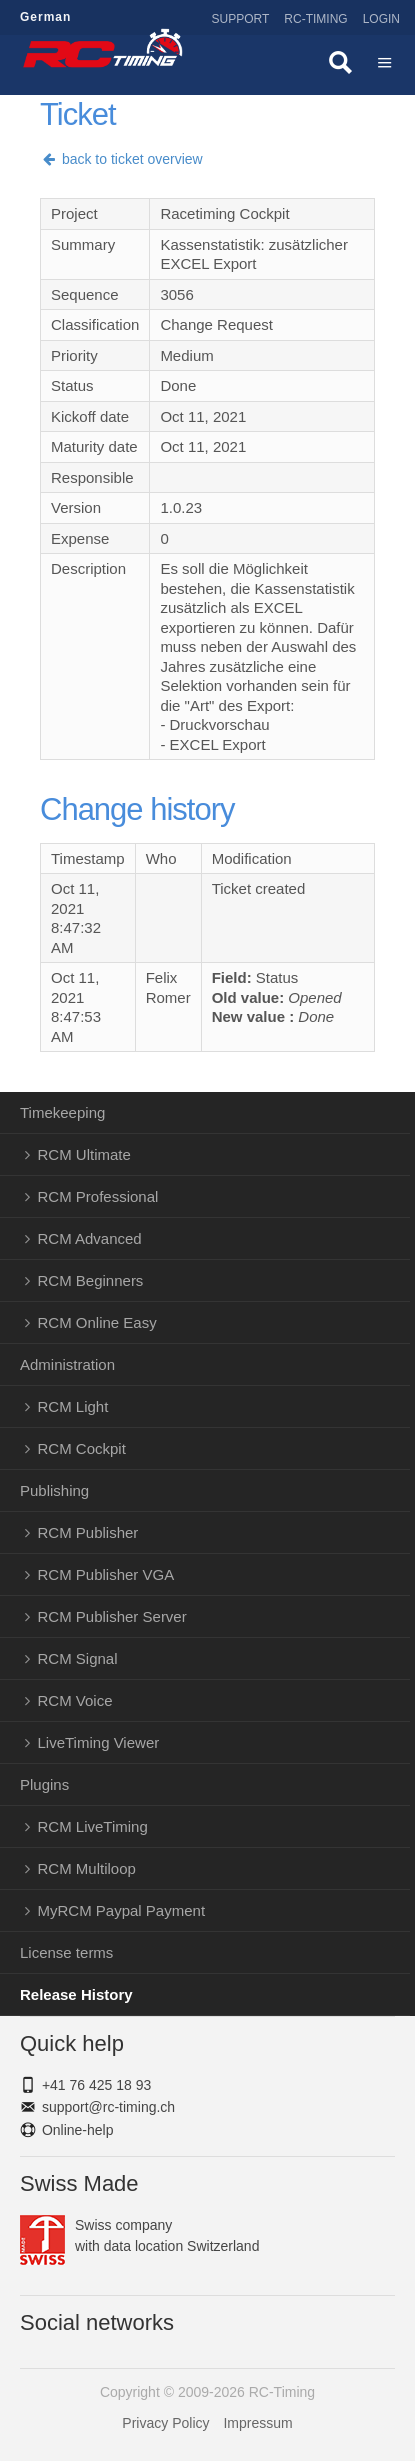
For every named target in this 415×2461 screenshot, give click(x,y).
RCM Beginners (91, 1280)
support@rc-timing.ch (108, 2107)
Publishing (54, 1490)
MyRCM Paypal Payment (122, 1910)
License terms (66, 1952)
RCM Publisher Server (112, 1616)
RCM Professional (98, 1196)
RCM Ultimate (84, 1154)
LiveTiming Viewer (99, 1742)
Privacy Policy (165, 2423)
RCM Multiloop (87, 1868)
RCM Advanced (90, 1238)
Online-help (78, 2130)
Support (241, 19)
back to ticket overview (121, 159)
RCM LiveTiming (93, 1826)
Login (381, 19)
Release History (76, 1994)
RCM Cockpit (82, 1448)
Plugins (44, 1784)
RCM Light (73, 1406)
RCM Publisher (88, 1532)
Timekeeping (62, 1112)
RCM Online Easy (97, 1322)
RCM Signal (78, 1658)
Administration (67, 1364)
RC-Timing (315, 19)
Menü (385, 65)
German (45, 17)
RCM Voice (75, 1700)
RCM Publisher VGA (106, 1574)
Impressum (257, 2423)
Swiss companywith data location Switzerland (139, 2236)
